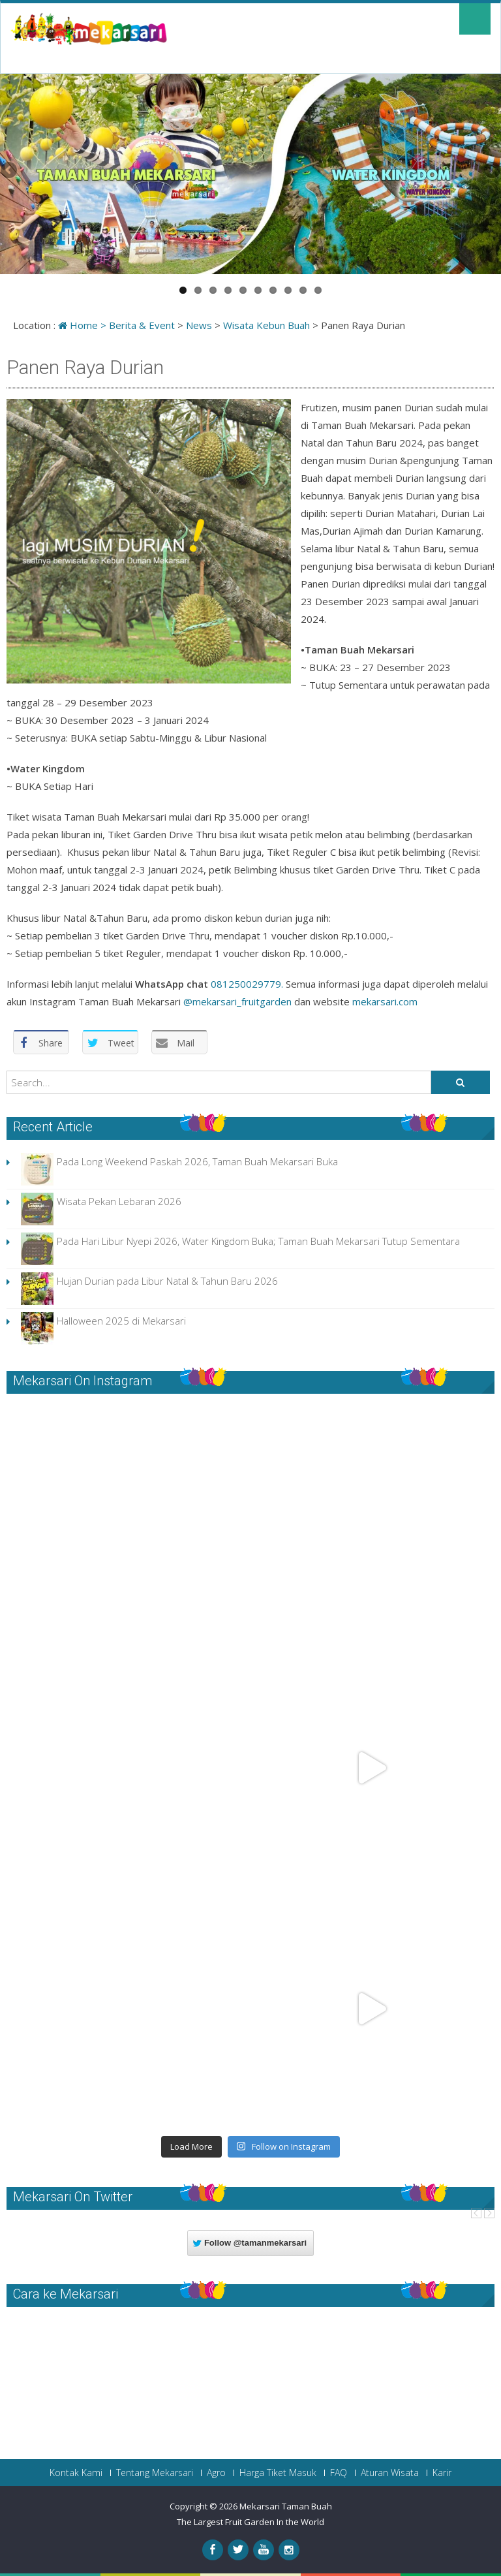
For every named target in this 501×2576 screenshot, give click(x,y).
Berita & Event (142, 325)
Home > (83, 325)
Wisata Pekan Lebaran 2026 (119, 1201)
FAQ (338, 2473)
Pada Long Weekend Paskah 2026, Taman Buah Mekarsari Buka (197, 1161)
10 (318, 290)
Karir (442, 2473)
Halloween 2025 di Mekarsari (121, 1320)
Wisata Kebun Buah (266, 325)
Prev (476, 2213)
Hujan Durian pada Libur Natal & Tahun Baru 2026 (167, 1280)
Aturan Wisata (390, 2473)
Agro (216, 2473)
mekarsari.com (384, 1001)
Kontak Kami (76, 2473)
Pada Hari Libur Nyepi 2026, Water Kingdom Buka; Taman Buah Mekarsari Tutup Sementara (258, 1241)
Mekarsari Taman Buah (285, 2506)
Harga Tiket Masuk (277, 2473)
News (199, 325)
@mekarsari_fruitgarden (237, 1001)
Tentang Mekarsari (154, 2473)
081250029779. (247, 983)
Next (489, 2213)
